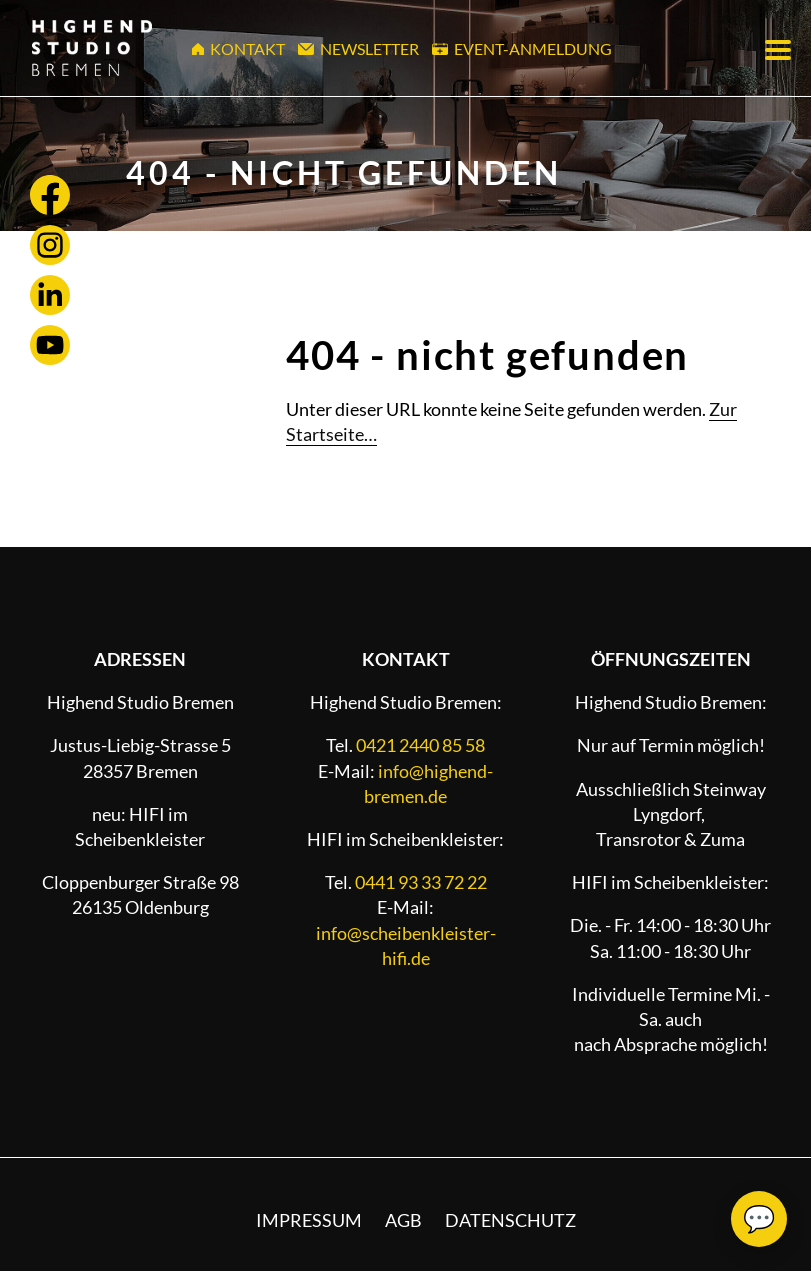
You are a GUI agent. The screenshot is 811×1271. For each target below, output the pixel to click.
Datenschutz (510, 1220)
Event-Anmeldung (522, 48)
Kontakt (238, 48)
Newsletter (358, 48)
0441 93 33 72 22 (421, 882)
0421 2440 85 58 (420, 745)
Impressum (309, 1220)
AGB (403, 1220)
